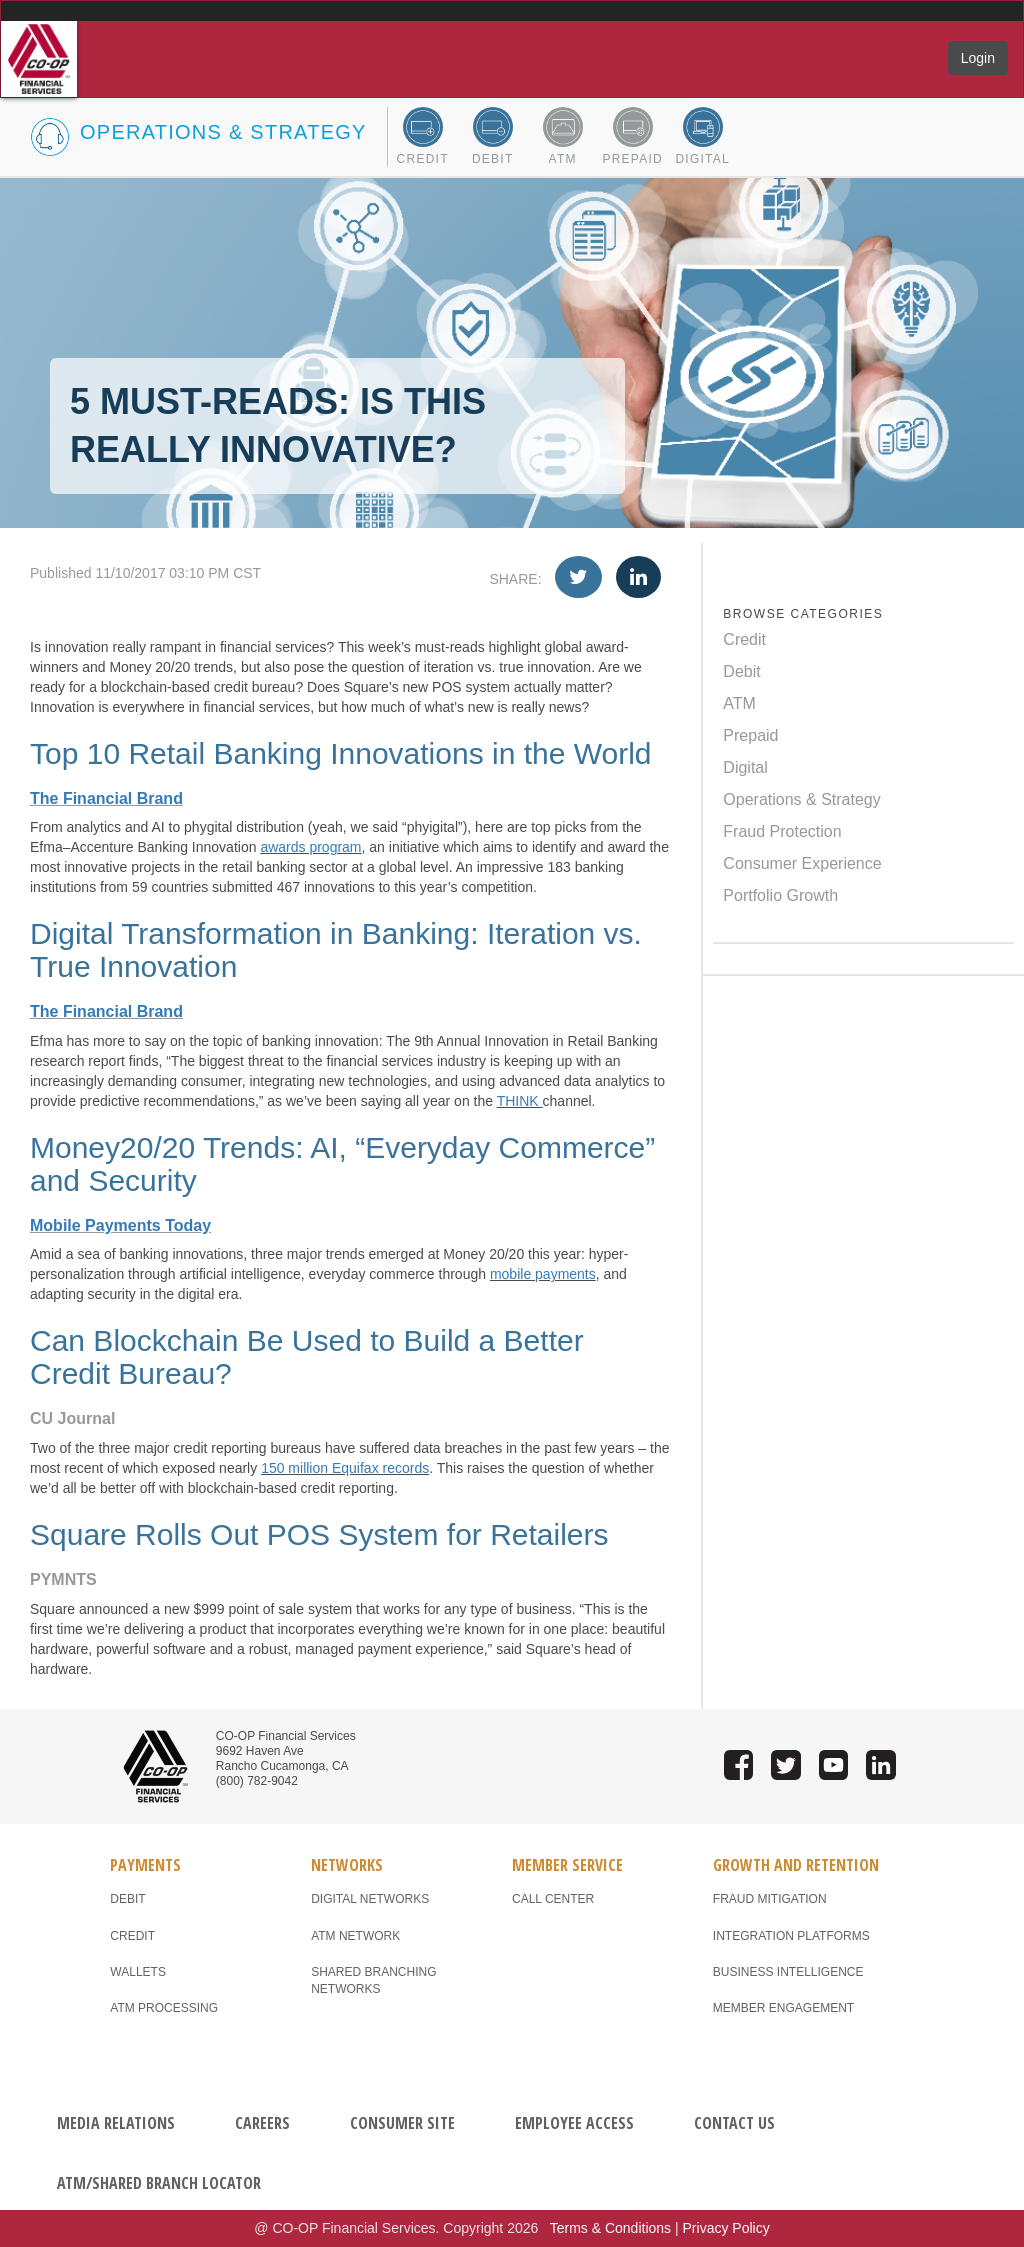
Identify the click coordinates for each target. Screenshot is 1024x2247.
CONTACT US (734, 2123)
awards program (310, 847)
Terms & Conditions (610, 2228)
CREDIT (132, 1936)
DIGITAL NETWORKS (370, 1899)
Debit (741, 671)
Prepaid (750, 735)
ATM (739, 703)
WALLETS (138, 1972)
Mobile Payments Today (120, 1225)
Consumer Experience (802, 863)
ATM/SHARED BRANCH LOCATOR (159, 2183)
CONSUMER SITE (402, 2123)
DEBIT (127, 1899)
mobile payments (543, 1274)
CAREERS (262, 2123)
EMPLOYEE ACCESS (574, 2123)
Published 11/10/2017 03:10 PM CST (350, 573)
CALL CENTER (553, 1899)
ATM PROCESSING (164, 2008)
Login (978, 58)
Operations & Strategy (801, 799)
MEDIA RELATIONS (116, 2123)
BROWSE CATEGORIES (803, 614)
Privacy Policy (726, 2228)
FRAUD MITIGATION (770, 1899)
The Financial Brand (106, 798)
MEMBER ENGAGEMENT (783, 2008)
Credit (744, 639)
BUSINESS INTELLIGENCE (788, 1972)
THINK (520, 1101)
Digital (745, 767)
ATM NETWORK (355, 1936)
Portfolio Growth (780, 895)
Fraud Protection (782, 831)
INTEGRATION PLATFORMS (791, 1936)
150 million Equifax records (345, 1468)
